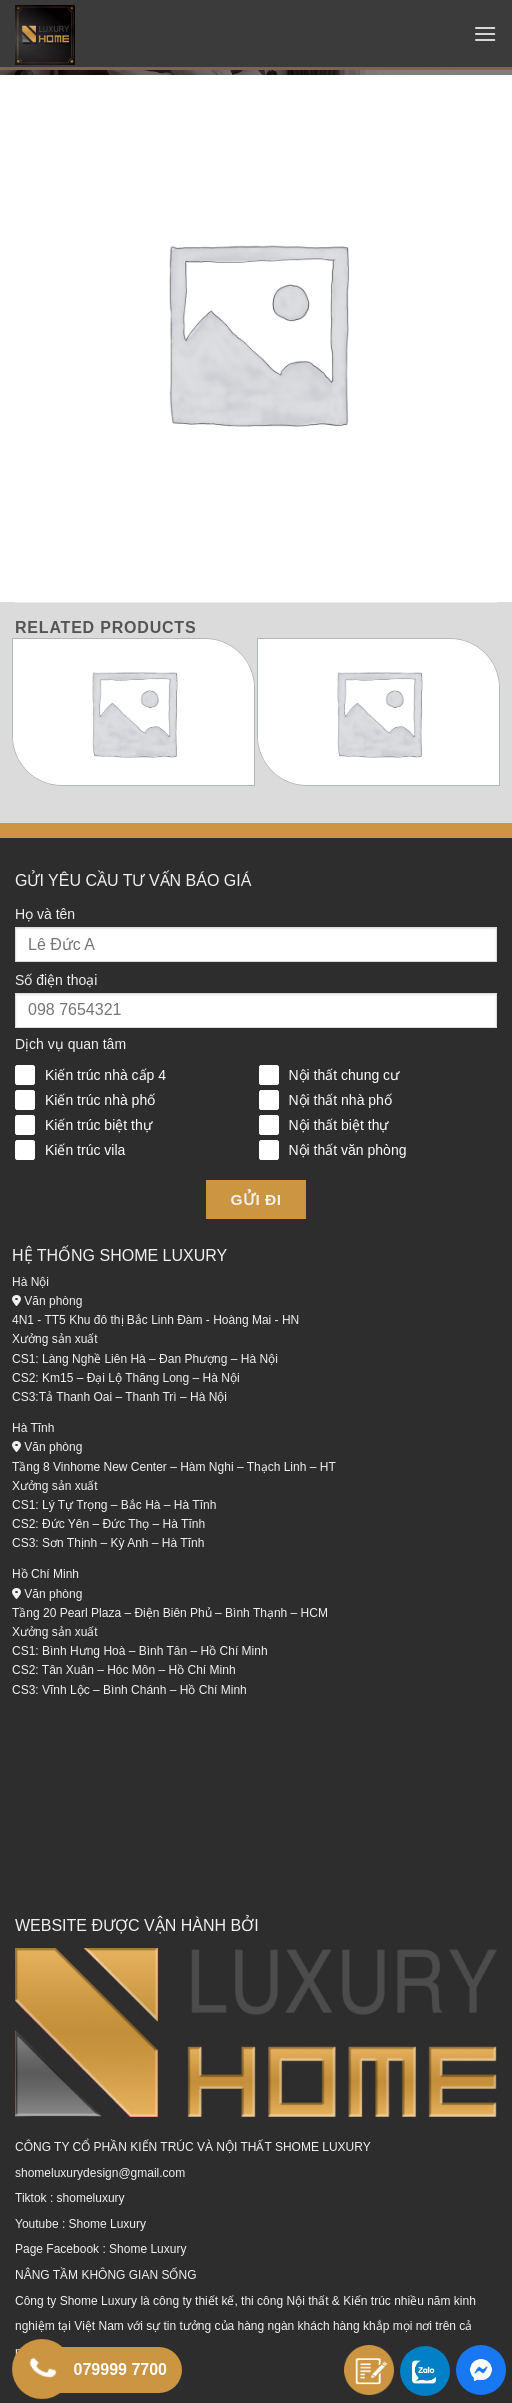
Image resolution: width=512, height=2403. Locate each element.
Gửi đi (256, 1199)
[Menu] (485, 33)
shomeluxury (91, 2198)
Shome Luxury (107, 2224)
